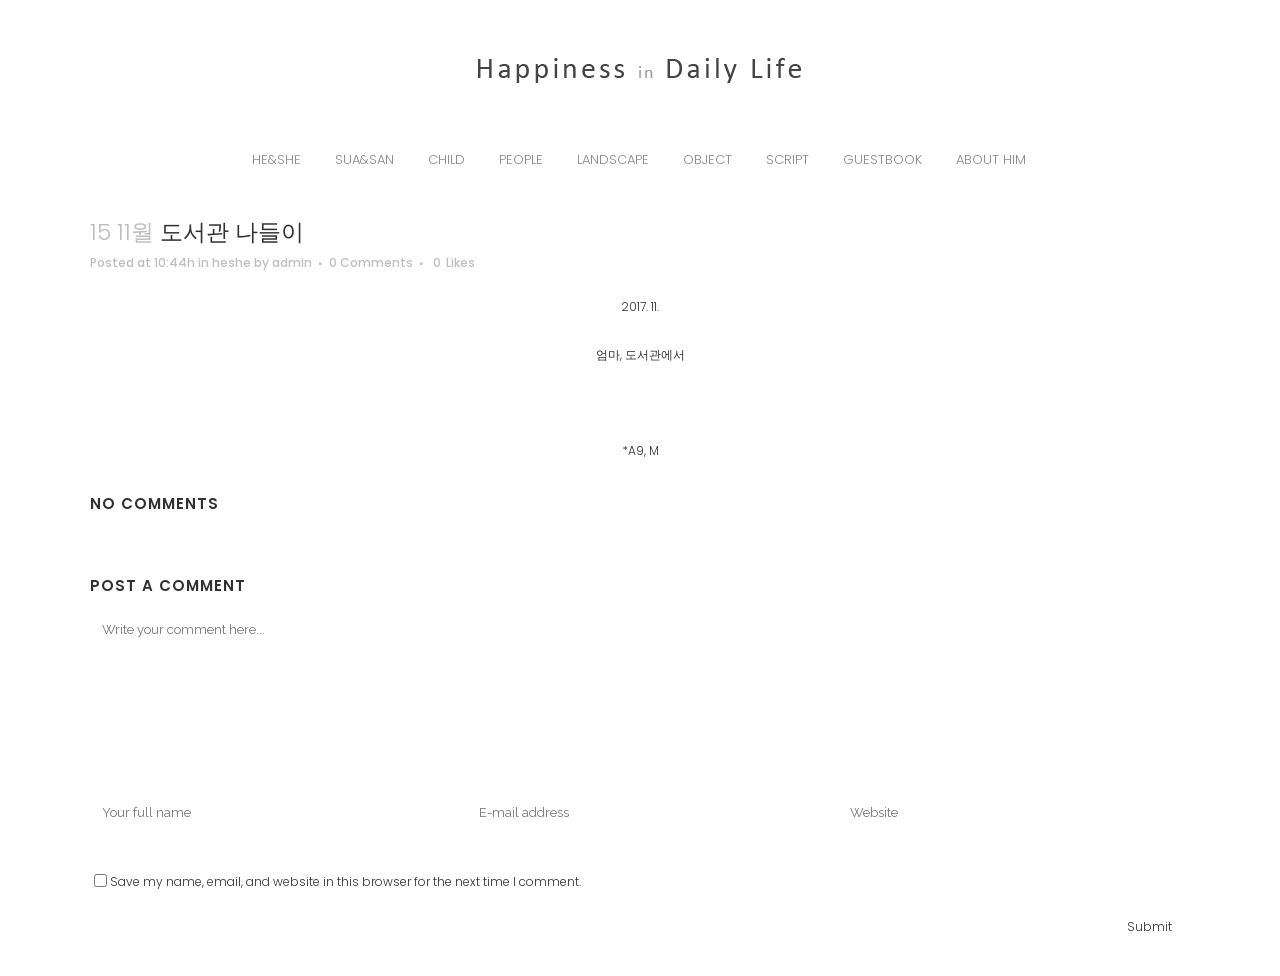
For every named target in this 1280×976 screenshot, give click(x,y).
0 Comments (371, 262)
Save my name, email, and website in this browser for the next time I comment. (345, 881)
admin (292, 262)
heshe (231, 262)
